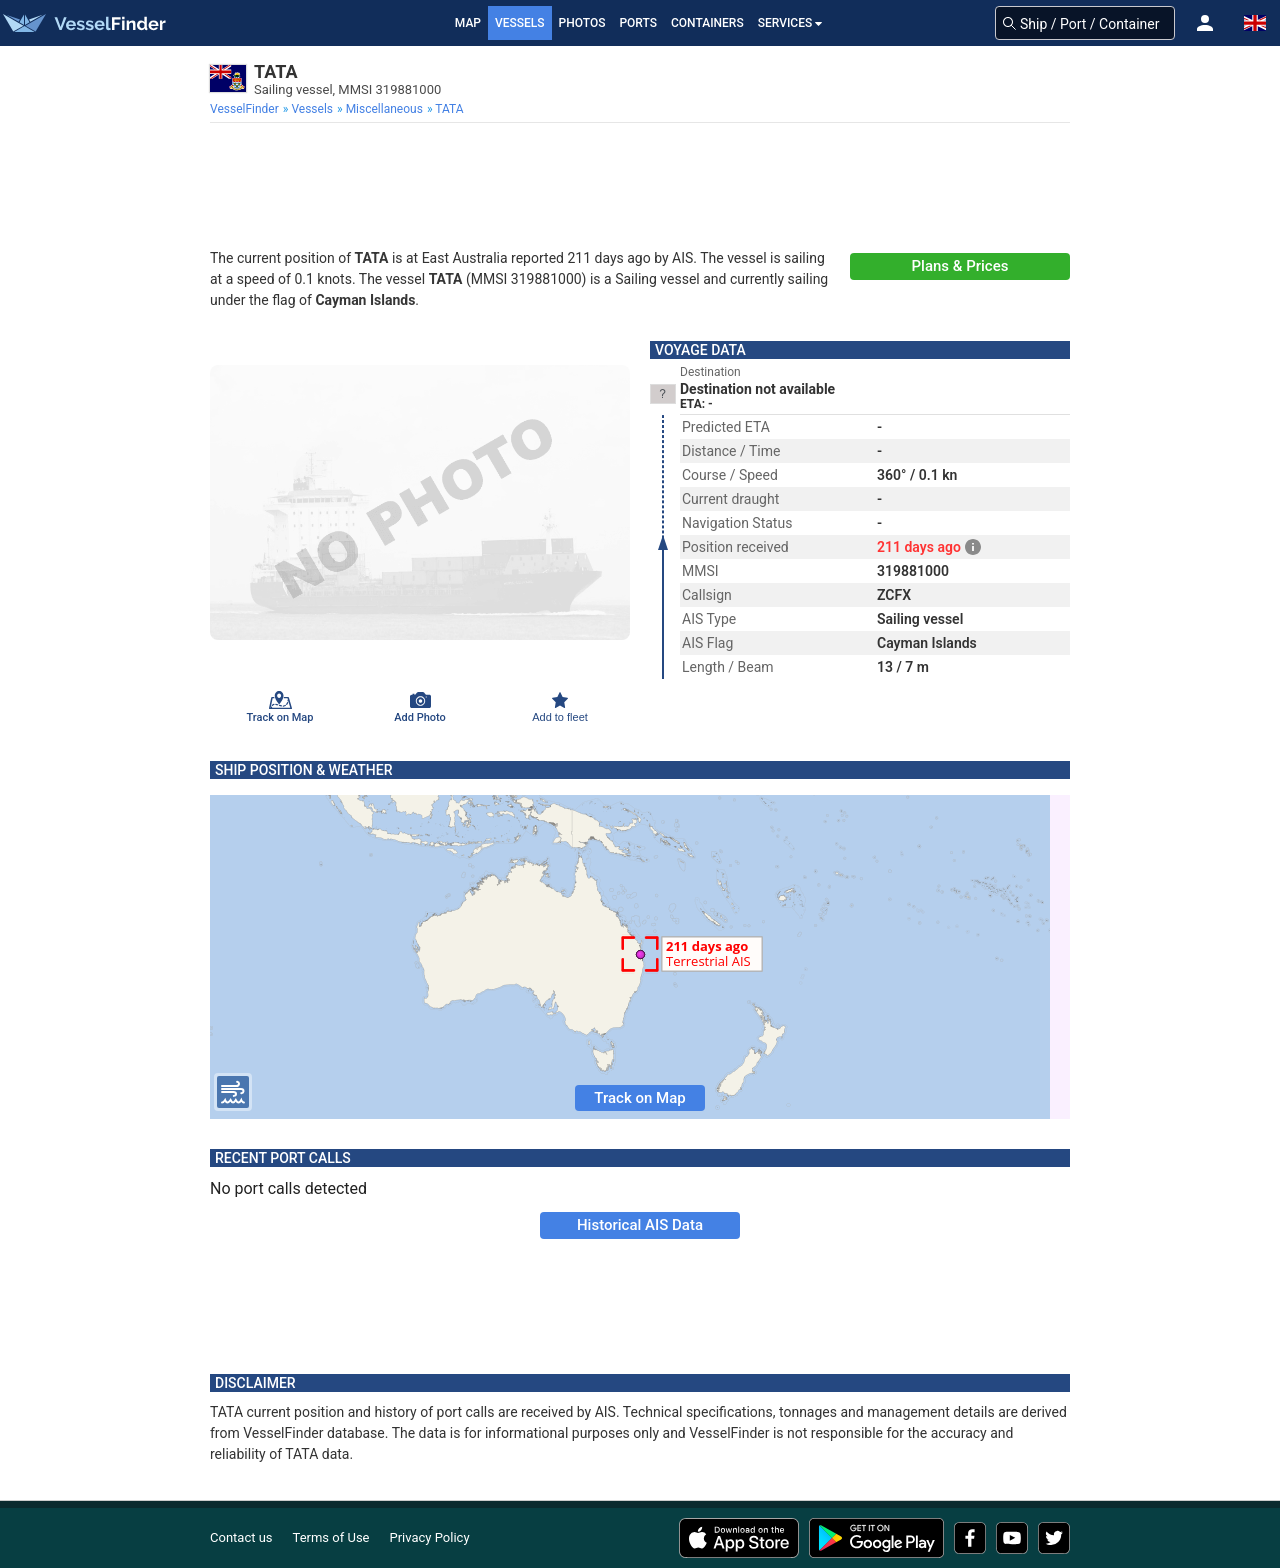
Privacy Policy (430, 1537)
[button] (1205, 23)
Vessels (520, 23)
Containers (707, 23)
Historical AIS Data (640, 1225)
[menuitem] (246, 109)
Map (468, 23)
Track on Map (639, 1098)
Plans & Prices (960, 266)
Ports (638, 23)
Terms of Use (331, 1537)
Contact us (241, 1537)
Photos (582, 23)
